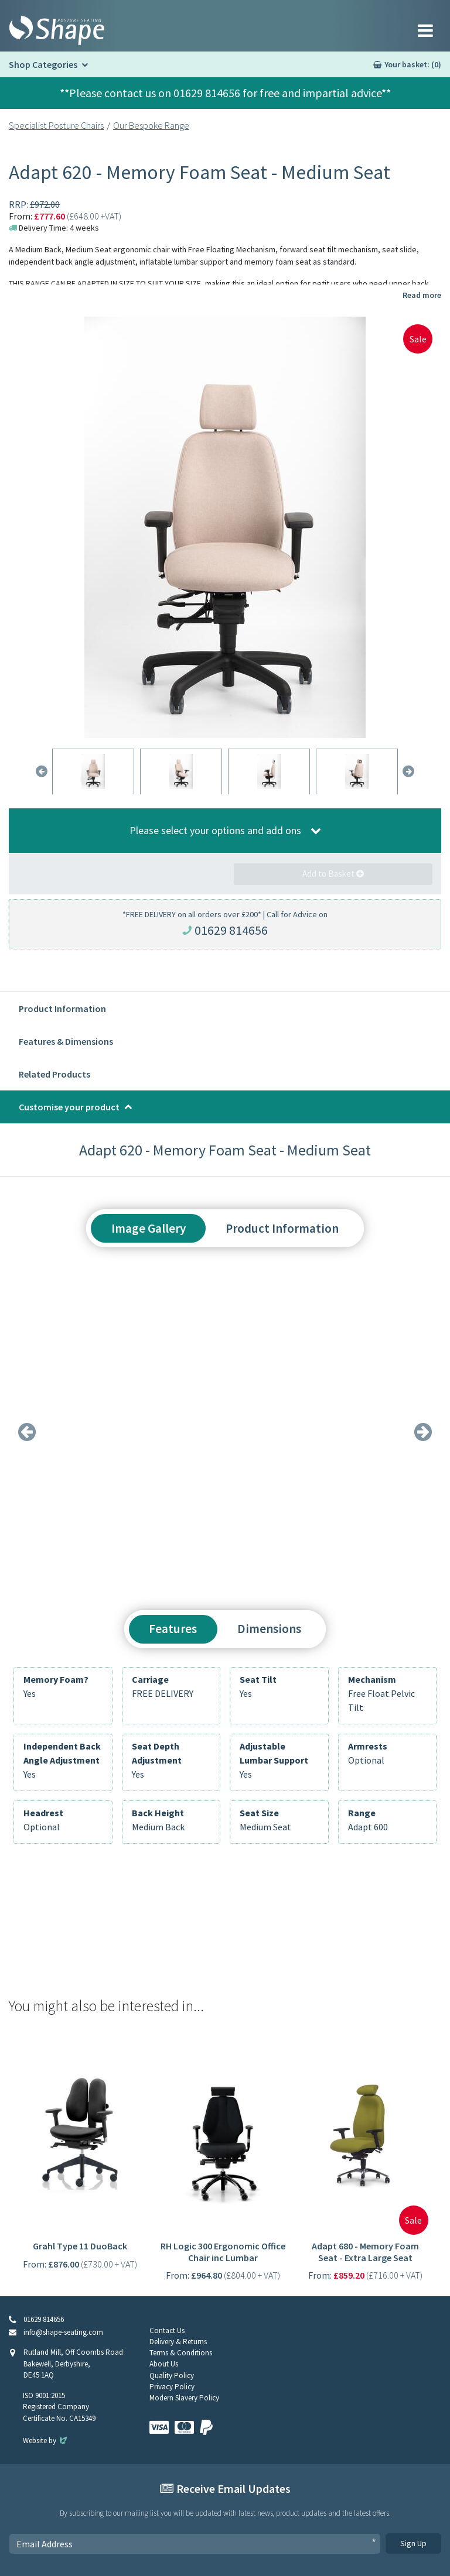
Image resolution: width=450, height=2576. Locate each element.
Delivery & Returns (178, 2342)
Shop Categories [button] (43, 64)
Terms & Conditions (180, 2353)
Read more (422, 295)
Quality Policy (171, 2376)
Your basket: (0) (412, 64)
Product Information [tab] (282, 1228)
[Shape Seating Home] (56, 30)
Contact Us (167, 2330)
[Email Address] (195, 2543)
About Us (163, 2364)
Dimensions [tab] (269, 1629)
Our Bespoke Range (151, 125)
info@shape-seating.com (63, 2332)
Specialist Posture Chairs (56, 125)
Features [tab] (173, 1629)
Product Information (62, 1008)
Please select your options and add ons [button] (215, 830)
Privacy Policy (172, 2387)
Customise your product (69, 1107)
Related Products (54, 1074)
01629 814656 (231, 930)
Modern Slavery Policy (184, 2398)
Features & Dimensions (66, 1041)
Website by (46, 2440)
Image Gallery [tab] (148, 1228)
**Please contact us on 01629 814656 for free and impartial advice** (225, 92)
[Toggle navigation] (425, 30)
